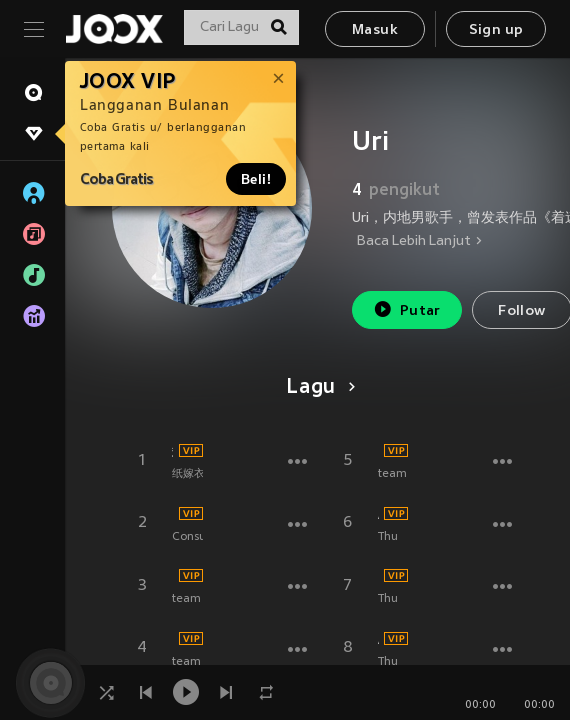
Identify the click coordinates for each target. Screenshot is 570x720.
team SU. (196, 599)
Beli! (256, 179)
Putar (407, 309)
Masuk (375, 30)
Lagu (317, 388)
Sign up (496, 30)
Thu (388, 537)
